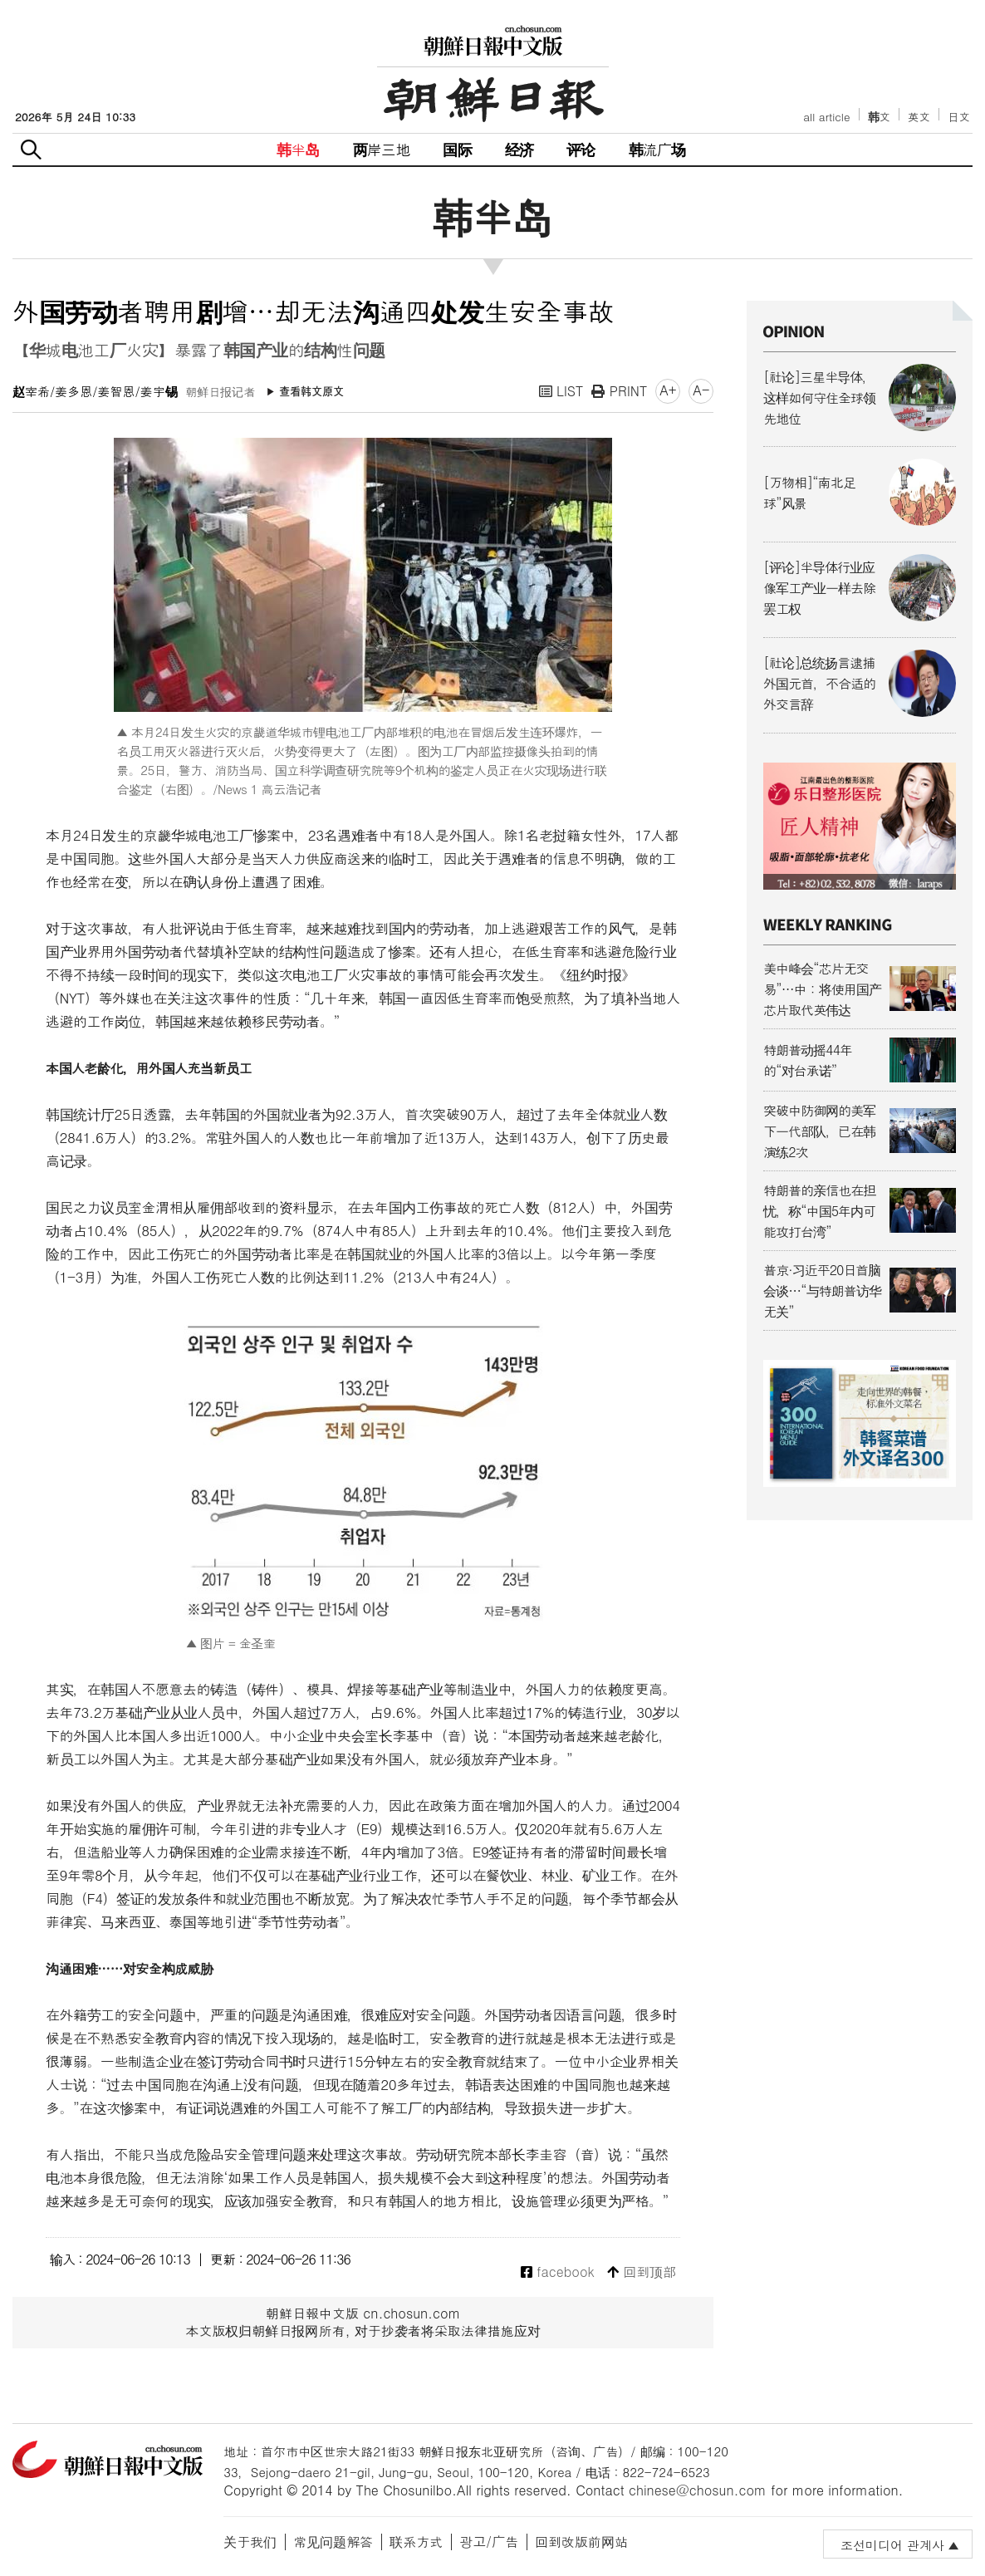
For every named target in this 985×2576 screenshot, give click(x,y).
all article (826, 117)
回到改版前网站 (581, 2541)
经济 (519, 149)
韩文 (879, 117)
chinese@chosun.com (698, 2490)
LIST (561, 390)
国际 (457, 149)
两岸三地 (381, 149)
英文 (919, 117)
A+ (667, 390)
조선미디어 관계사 (892, 2545)
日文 (959, 117)
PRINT (619, 390)
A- (701, 390)
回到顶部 (641, 2272)
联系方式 (416, 2541)
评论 (580, 149)
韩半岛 (298, 149)
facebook (558, 2272)
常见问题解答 (333, 2541)
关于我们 (250, 2541)
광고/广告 (488, 2541)
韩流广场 (657, 149)
